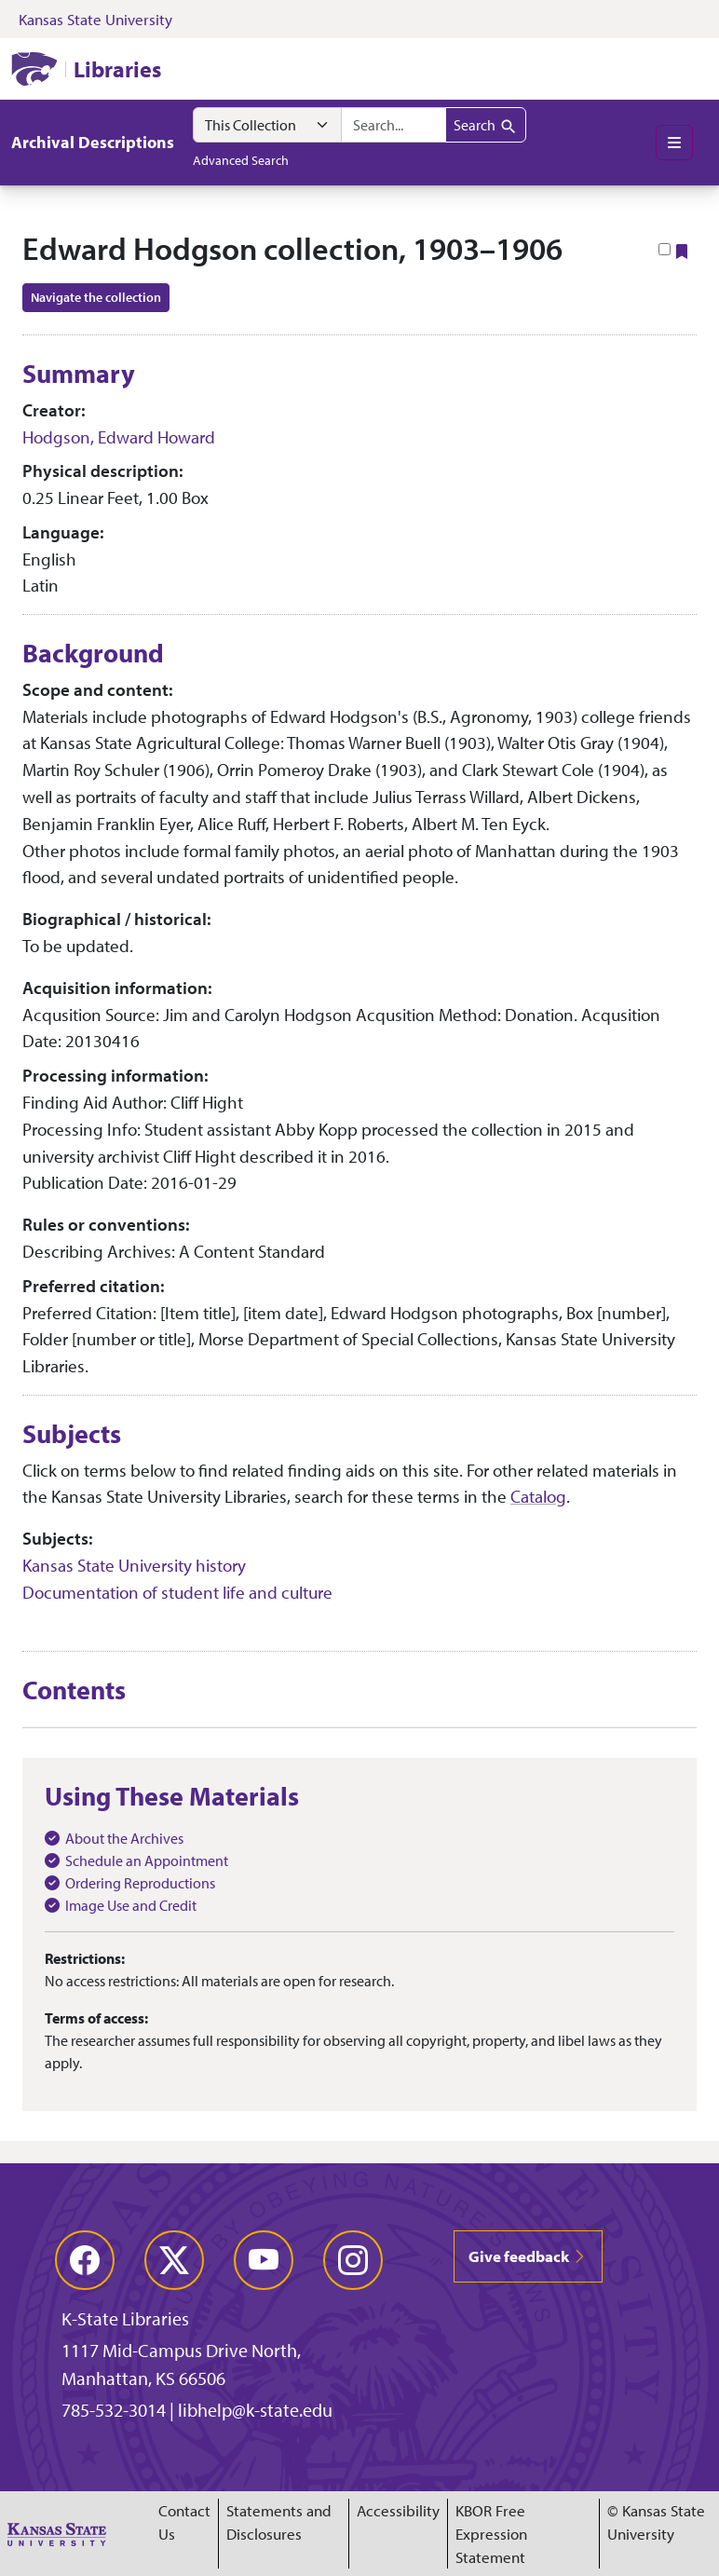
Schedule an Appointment (146, 1860)
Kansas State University (95, 19)
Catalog (538, 1496)
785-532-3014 (113, 2409)
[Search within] (267, 125)
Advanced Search (241, 160)
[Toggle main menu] (674, 142)
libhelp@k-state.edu (255, 2409)
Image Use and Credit (131, 1905)
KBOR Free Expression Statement (491, 2534)
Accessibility (398, 2510)
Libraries (117, 69)
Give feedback (528, 2256)
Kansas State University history (134, 1565)
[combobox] (393, 125)
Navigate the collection (96, 297)
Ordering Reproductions (140, 1883)
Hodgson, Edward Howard (118, 437)
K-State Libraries (125, 2318)
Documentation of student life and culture (177, 1592)
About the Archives (124, 1838)
